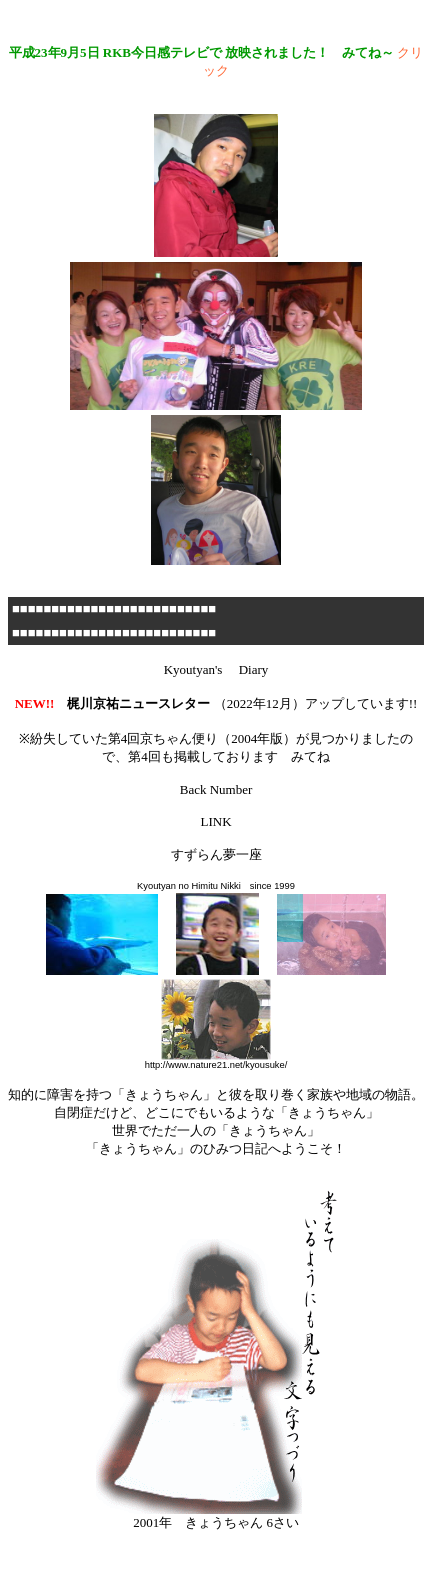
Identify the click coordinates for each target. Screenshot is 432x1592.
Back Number (216, 789)
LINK (215, 821)
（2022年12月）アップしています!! (216, 703)
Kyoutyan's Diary (216, 669)
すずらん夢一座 (216, 854)
